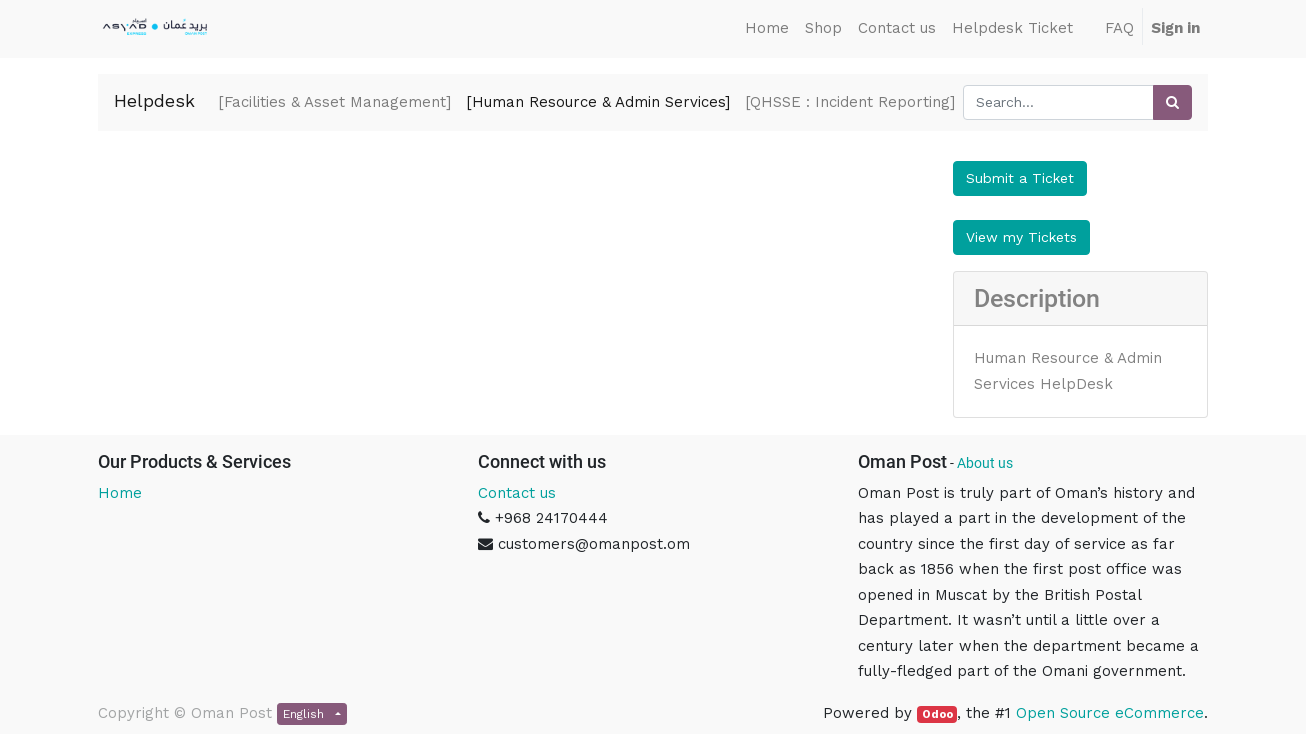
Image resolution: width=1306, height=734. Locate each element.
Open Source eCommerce (1110, 713)
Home (120, 493)
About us (985, 463)
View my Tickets (1021, 237)
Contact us (517, 493)
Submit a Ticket (1020, 178)
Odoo (937, 714)
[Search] (1172, 102)
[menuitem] (767, 29)
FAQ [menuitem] (1119, 28)
